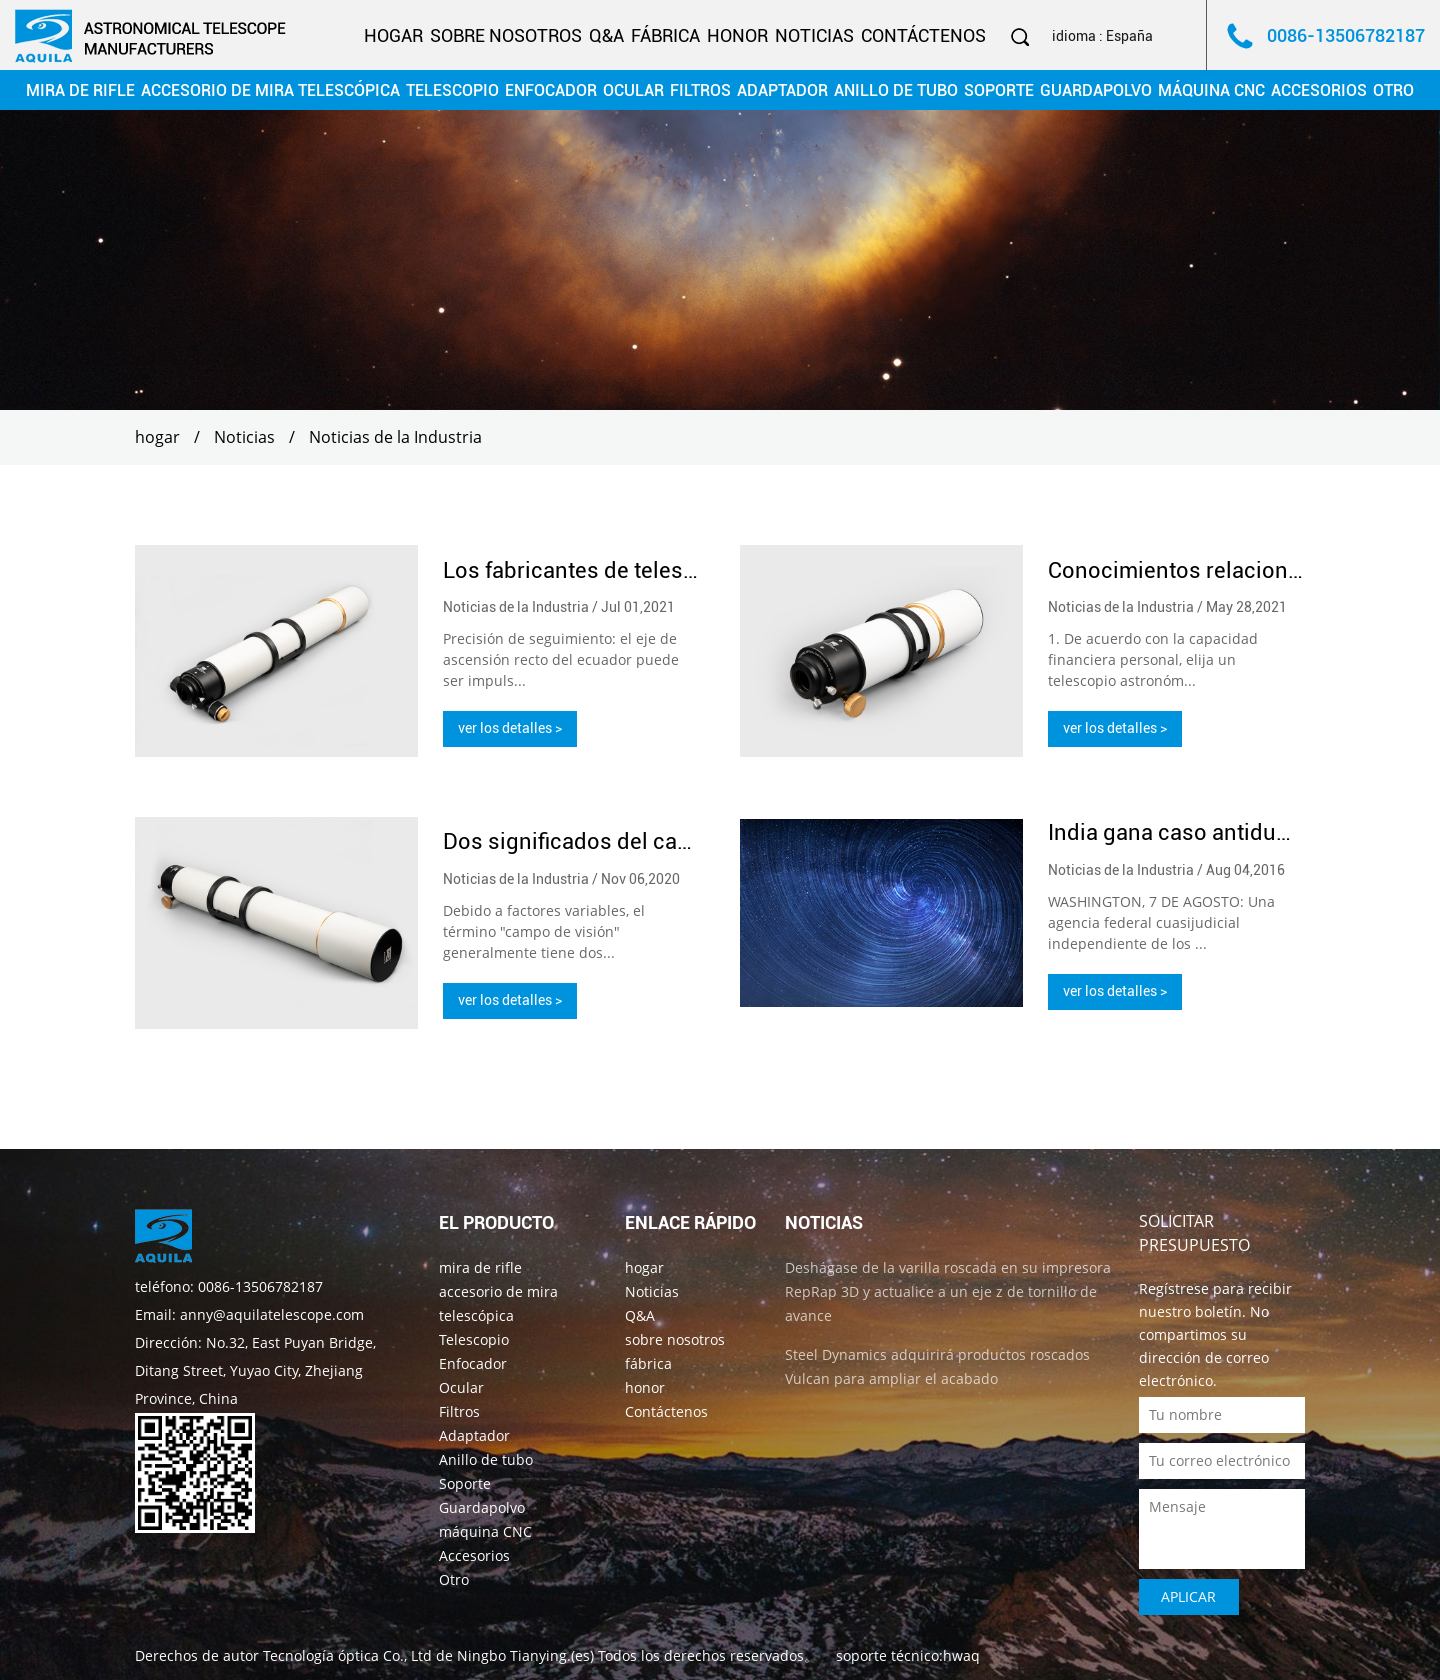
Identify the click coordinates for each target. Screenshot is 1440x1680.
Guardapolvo (1096, 90)
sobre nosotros (506, 35)
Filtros (700, 90)
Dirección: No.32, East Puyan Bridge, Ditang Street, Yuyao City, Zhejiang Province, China (255, 1369)
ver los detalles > (510, 728)
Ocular (633, 90)
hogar (393, 35)
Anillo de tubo (896, 90)
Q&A (606, 35)
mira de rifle (80, 90)
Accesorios (1319, 90)
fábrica (665, 35)
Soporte (999, 90)
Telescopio (452, 90)
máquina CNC (1211, 90)
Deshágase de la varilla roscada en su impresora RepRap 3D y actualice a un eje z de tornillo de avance (948, 1290)
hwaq (961, 1654)
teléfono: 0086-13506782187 (229, 1285)
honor (737, 35)
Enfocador (551, 90)
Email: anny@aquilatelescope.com (249, 1313)
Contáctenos (923, 35)
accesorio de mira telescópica (270, 90)
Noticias (814, 35)
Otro (1393, 90)
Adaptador (782, 90)
